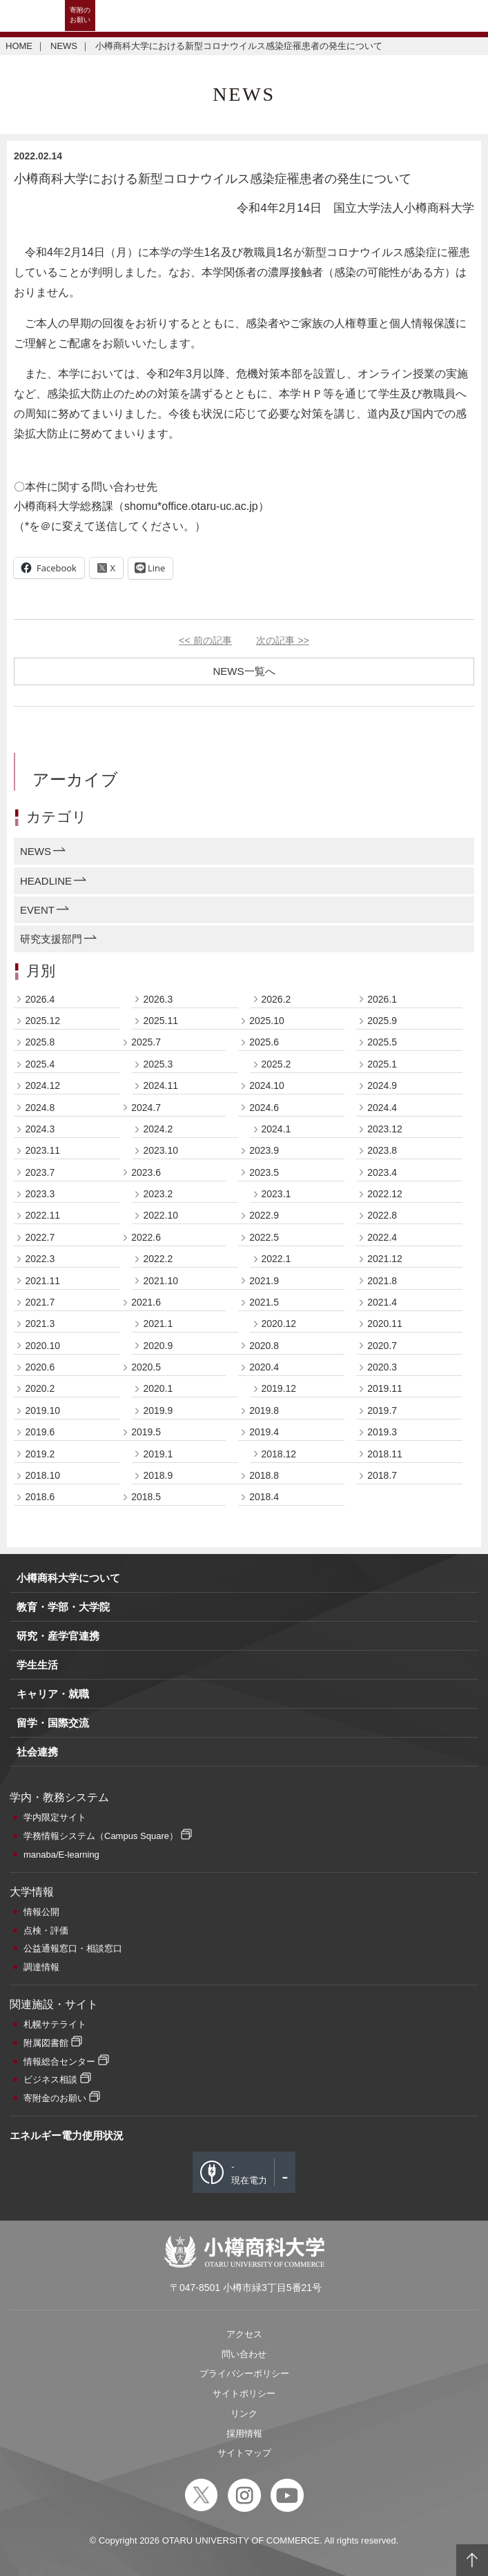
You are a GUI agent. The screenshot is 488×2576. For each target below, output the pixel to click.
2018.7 (382, 1475)
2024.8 (40, 1107)
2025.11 (160, 1020)
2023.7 (40, 1172)
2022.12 (384, 1193)
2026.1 (382, 999)
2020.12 (279, 1323)
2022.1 (276, 1258)
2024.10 (266, 1085)
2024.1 (276, 1128)
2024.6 (264, 1107)
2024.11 (160, 1085)
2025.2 (276, 1064)
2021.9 (264, 1280)
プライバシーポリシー (244, 2373)
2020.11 (384, 1323)
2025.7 (146, 1042)
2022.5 (264, 1237)
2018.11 (384, 1453)
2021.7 (40, 1302)
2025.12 (42, 1020)
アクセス (244, 2334)
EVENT (37, 910)
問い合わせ (244, 2354)
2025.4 (40, 1064)
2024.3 (40, 1128)
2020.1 (158, 1388)
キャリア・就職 (53, 1694)
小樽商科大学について (68, 1578)
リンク (244, 2413)
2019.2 (40, 1453)
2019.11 (384, 1388)
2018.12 (279, 1453)
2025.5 (382, 1042)
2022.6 (146, 1237)
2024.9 (382, 1085)
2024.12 (42, 1085)
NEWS (63, 46)
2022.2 (158, 1258)
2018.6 (40, 1496)
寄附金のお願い (54, 2098)
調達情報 (41, 1967)
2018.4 (264, 1496)
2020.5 (146, 1367)
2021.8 (382, 1280)
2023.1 (276, 1193)
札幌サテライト (54, 2024)
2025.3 (158, 1064)
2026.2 (276, 999)
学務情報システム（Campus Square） (100, 1836)
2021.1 (158, 1323)
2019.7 (382, 1410)
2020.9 (158, 1345)
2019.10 (42, 1410)
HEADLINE (46, 881)
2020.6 (40, 1367)
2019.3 (382, 1431)
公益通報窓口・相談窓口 (72, 1948)
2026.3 (158, 999)
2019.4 (264, 1431)
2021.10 (160, 1280)
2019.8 (264, 1410)
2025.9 (382, 1020)
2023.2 (158, 1193)
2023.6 (146, 1172)
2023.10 (160, 1150)
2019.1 (158, 1453)
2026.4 (40, 999)
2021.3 (40, 1323)
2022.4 (382, 1237)
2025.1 (382, 1064)
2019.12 (279, 1388)
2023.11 (42, 1150)
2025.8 (40, 1042)
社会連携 (37, 1752)
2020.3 (382, 1367)
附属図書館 (45, 2043)
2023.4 (382, 1172)
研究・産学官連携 (58, 1636)
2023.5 (264, 1172)
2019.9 (158, 1410)
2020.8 (264, 1345)
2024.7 (146, 1107)
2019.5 (146, 1431)
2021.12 (384, 1258)
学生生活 (37, 1665)
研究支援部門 (51, 939)
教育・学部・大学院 (63, 1607)
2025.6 (264, 1042)
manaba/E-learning (61, 1854)
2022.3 (40, 1258)
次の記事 (282, 640)
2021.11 (42, 1280)
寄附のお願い (80, 14)
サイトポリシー (244, 2393)
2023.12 (384, 1128)
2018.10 (42, 1475)
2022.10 (160, 1215)
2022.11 (42, 1215)
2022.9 (264, 1215)
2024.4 (382, 1107)
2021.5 (264, 1302)
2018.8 (264, 1475)
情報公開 (41, 1912)
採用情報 (244, 2433)
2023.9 (264, 1150)
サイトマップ (244, 2453)
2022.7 (40, 1237)
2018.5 (146, 1496)
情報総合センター (59, 2061)
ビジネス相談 (50, 2079)
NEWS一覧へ (244, 671)
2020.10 (42, 1345)
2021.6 (146, 1302)
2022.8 (382, 1215)
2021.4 (382, 1302)
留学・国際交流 (53, 1723)
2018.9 (158, 1475)
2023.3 (40, 1193)
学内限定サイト (54, 1817)
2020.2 (40, 1388)
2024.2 (158, 1128)
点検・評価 (45, 1930)
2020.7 (382, 1345)
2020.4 (264, 1367)
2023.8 (382, 1150)
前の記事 (205, 640)
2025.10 (266, 1020)
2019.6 (40, 1431)
